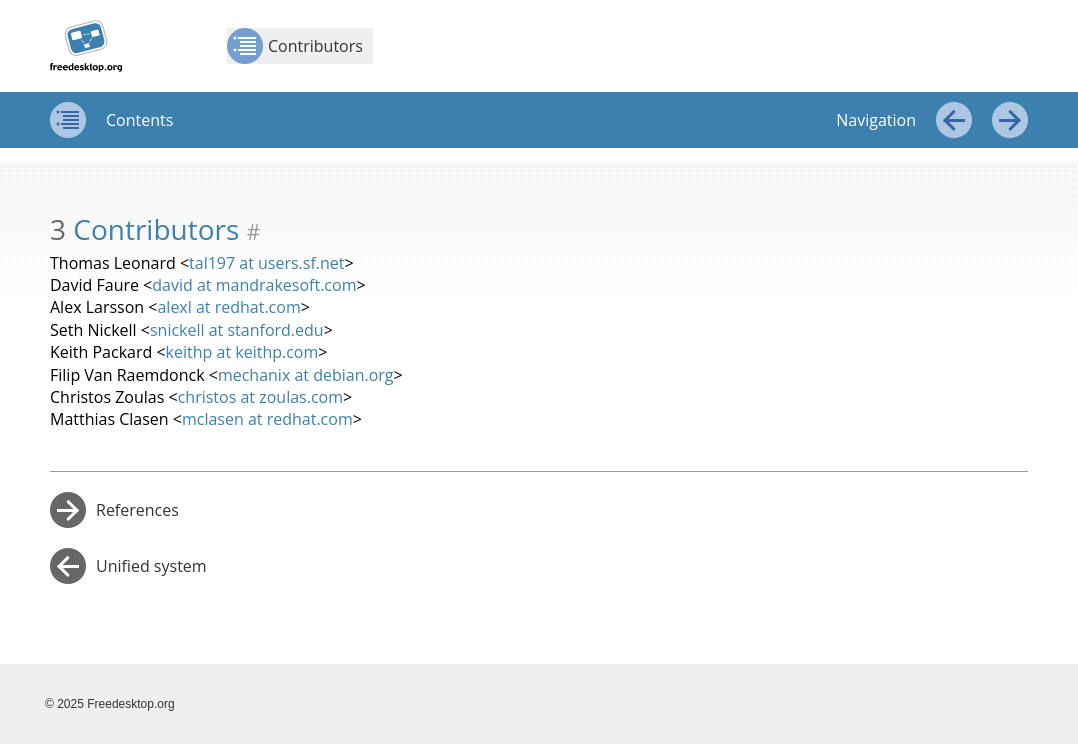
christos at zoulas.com (260, 397)
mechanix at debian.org (306, 375)
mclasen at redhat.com (267, 419)
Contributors (295, 46)
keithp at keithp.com (242, 352)
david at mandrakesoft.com (254, 285)
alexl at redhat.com (228, 307)
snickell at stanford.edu (237, 330)
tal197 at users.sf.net (266, 263)
